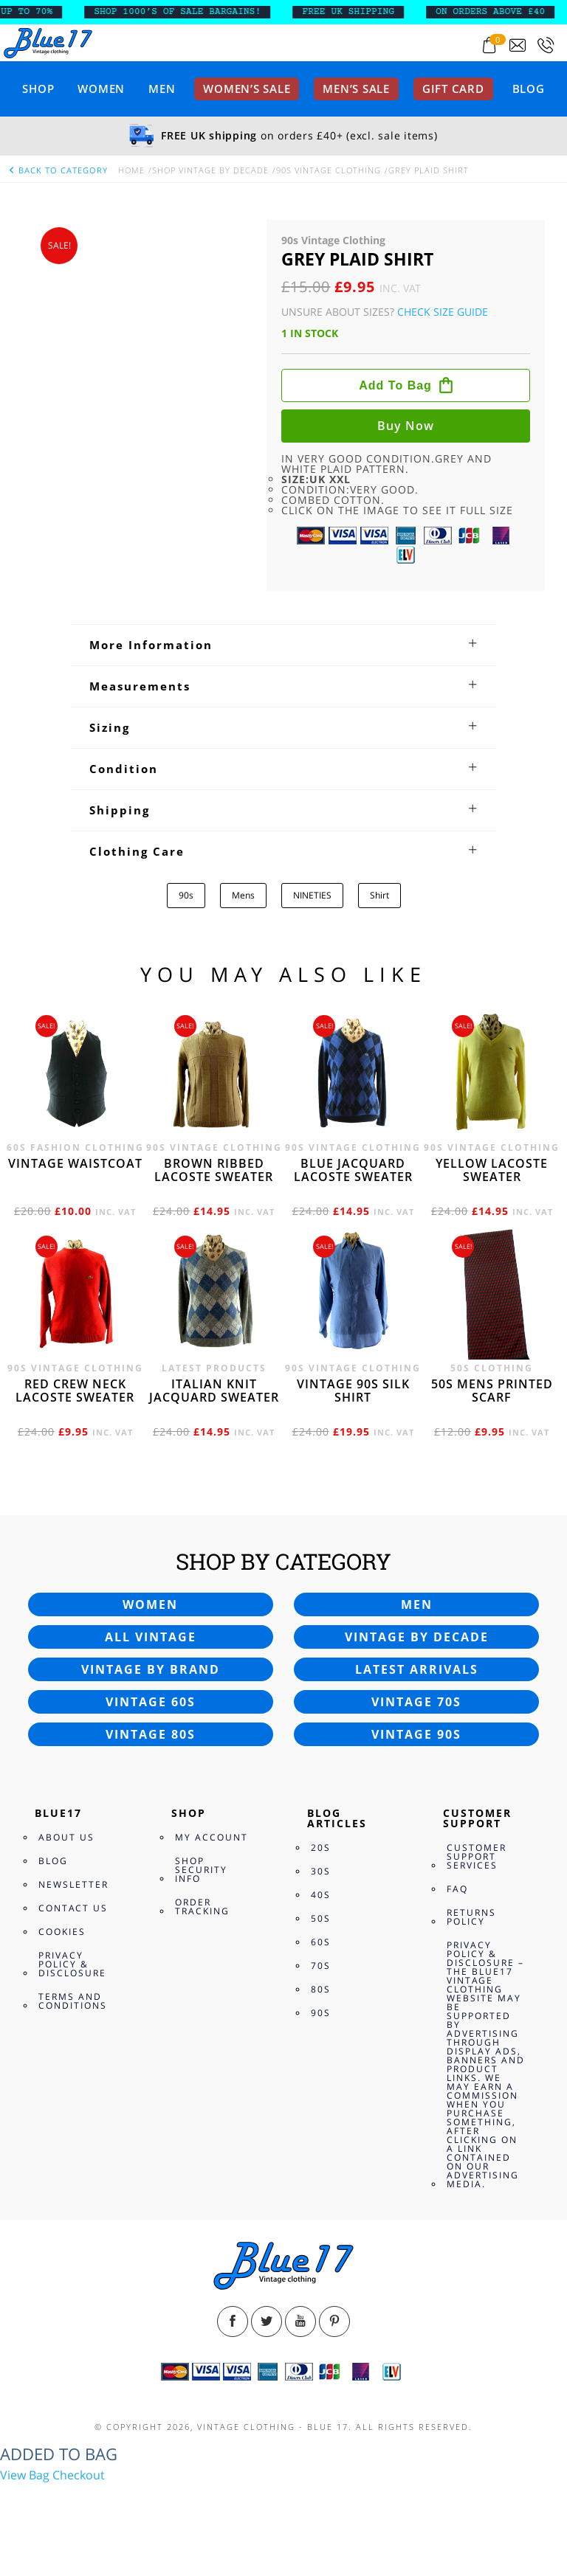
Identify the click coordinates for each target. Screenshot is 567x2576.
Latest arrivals (416, 1669)
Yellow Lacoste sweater (492, 1170)
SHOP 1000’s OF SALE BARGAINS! (186, 12)
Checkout (78, 2475)
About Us (66, 1837)
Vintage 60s (151, 1702)
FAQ (457, 1889)
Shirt (379, 895)
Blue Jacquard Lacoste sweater (353, 1170)
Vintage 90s (416, 1734)
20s (321, 1847)
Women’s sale (246, 88)
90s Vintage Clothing (328, 170)
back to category (57, 170)
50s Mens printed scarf (492, 1390)
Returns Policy (471, 1917)
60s (321, 1942)
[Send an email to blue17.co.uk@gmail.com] (518, 45)
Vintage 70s (416, 1702)
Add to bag (395, 385)
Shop (38, 88)
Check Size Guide (442, 312)
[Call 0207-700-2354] (546, 45)
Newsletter (73, 1884)
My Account (211, 1837)
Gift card (453, 88)
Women (101, 88)
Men (161, 88)
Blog (528, 88)
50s (321, 1918)
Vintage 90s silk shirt (353, 1390)
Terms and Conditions (72, 2001)
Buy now (405, 426)
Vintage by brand (150, 1669)
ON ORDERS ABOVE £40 (499, 12)
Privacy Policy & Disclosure (72, 1964)
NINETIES (312, 895)
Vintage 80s (151, 1734)
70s (321, 1965)
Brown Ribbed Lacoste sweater (213, 1170)
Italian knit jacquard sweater (214, 1390)
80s (321, 1989)
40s (321, 1894)
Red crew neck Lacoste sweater (75, 1390)
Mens (243, 895)
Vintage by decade (417, 1637)
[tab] (283, 644)
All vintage (150, 1637)
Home (131, 170)
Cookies (62, 1931)
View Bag (24, 2475)
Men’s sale (356, 88)
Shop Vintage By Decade (210, 170)
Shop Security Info (201, 1870)
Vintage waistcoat (75, 1163)
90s (186, 895)
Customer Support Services (476, 1856)
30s (321, 1871)
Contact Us (73, 1908)
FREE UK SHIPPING (358, 12)
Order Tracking (202, 1906)
